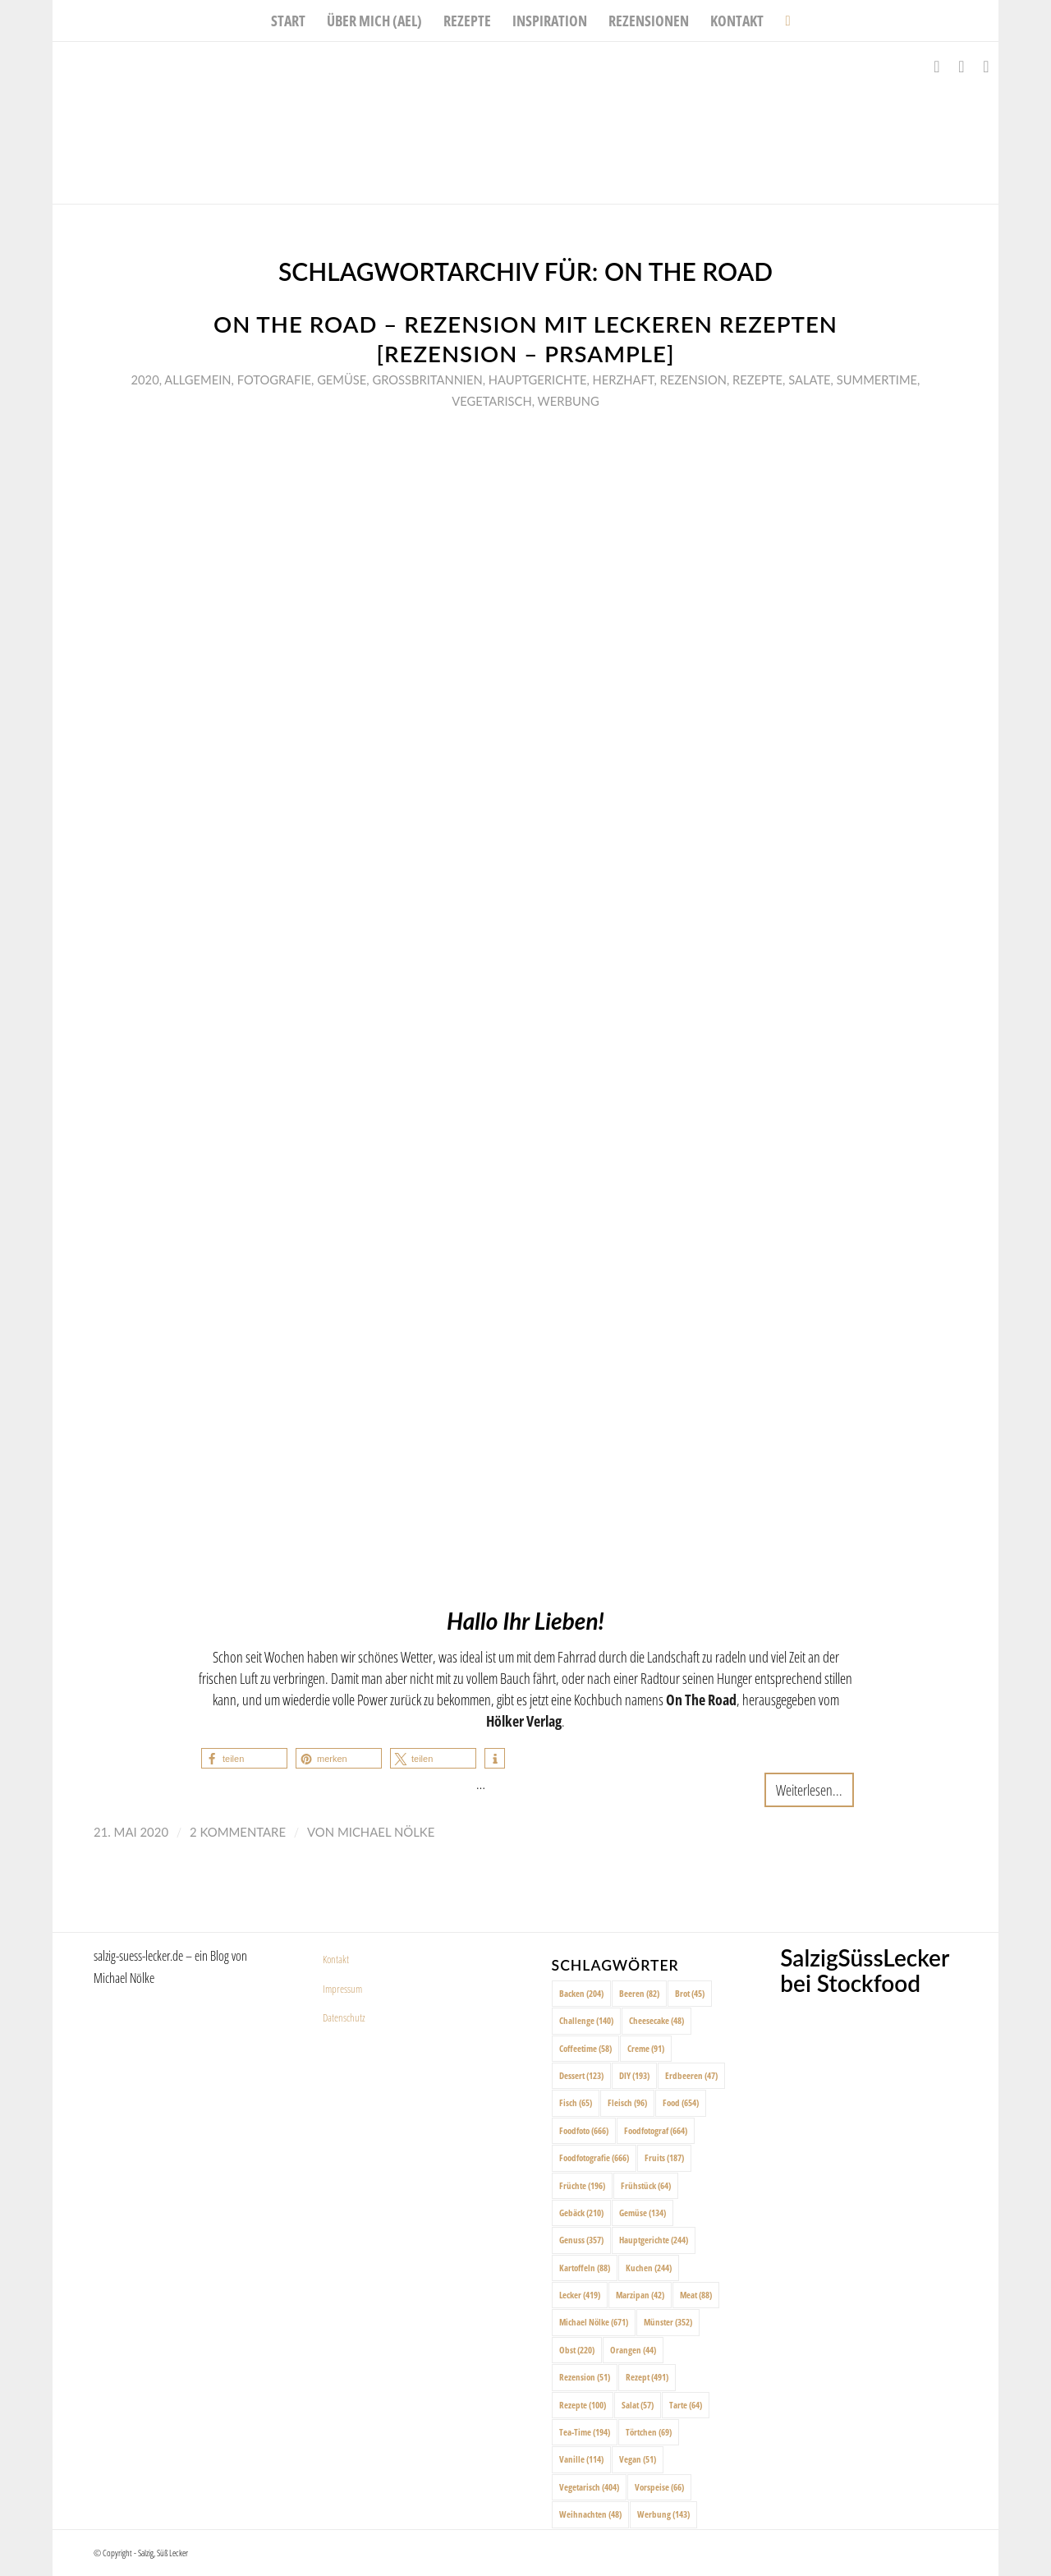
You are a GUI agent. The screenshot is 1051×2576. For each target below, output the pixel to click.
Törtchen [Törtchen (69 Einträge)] (649, 2432)
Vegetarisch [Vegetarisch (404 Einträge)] (589, 2487)
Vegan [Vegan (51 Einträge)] (637, 2459)
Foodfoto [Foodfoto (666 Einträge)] (583, 2130)
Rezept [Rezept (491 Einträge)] (647, 2377)
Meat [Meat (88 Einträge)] (696, 2294)
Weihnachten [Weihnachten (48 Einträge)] (590, 2514)
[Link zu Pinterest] (986, 66)
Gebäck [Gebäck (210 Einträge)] (581, 2212)
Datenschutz (344, 2017)
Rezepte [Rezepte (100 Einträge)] (582, 2405)
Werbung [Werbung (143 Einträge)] (663, 2514)
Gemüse (341, 379)
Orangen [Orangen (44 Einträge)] (633, 2350)
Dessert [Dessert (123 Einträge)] (581, 2075)
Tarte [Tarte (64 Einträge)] (685, 2405)
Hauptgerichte (538, 379)
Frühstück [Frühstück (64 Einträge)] (646, 2185)
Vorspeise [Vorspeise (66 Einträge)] (659, 2487)
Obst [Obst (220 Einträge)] (576, 2350)
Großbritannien (427, 379)
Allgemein (197, 379)
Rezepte (757, 379)
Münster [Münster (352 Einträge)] (668, 2322)
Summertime (877, 379)
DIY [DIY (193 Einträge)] (634, 2075)
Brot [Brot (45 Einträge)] (689, 1993)
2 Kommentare (238, 1831)
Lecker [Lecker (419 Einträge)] (579, 2294)
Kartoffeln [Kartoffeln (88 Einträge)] (584, 2267)
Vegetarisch (491, 400)
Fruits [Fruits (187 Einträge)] (664, 2157)
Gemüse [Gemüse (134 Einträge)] (642, 2212)
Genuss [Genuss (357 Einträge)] (581, 2239)
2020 (145, 379)
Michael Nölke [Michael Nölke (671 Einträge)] (593, 2322)
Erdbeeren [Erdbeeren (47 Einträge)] (691, 2075)
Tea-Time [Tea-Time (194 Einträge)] (584, 2432)
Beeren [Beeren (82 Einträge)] (639, 1993)
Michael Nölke (385, 1831)
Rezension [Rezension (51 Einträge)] (584, 2377)
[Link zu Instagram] (961, 66)
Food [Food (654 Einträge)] (681, 2102)
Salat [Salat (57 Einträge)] (638, 2405)
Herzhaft (623, 379)
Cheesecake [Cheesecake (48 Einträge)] (656, 2020)
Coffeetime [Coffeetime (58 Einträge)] (585, 2048)
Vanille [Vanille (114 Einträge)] (581, 2459)
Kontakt (336, 1959)
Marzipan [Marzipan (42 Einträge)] (640, 2294)
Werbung (568, 400)
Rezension (693, 379)
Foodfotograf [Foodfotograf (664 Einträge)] (655, 2130)
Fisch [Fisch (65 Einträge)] (575, 2102)
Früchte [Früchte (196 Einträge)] (582, 2185)
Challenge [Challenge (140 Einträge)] (586, 2020)
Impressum (342, 1988)
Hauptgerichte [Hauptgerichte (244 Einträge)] (653, 2239)
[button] (244, 1758)
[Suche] (782, 20)
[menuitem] (288, 20)
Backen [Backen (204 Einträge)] (581, 1993)
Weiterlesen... (809, 1789)
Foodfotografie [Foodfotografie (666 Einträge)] (594, 2157)
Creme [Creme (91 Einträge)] (645, 2048)
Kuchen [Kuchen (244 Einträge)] (649, 2267)
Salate (809, 379)
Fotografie (274, 379)
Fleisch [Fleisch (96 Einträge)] (627, 2102)
